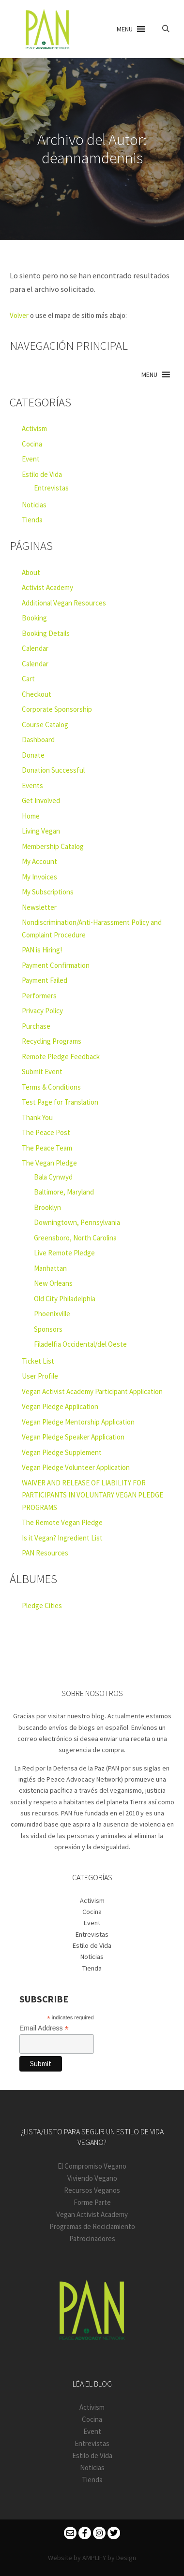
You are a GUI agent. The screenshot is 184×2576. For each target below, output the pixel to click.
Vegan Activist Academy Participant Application (92, 1391)
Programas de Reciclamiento (92, 2226)
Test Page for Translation (60, 1102)
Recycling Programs (51, 1041)
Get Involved (41, 800)
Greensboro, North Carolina (75, 1237)
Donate (33, 755)
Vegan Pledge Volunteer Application (76, 1467)
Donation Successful (53, 770)
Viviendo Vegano (92, 2178)
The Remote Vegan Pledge (62, 1522)
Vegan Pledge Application (60, 1406)
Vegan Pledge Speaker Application (73, 1436)
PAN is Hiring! (42, 949)
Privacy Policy (42, 1010)
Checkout (36, 694)
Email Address (44, 2028)
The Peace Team (47, 1147)
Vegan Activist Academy (92, 2214)
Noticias (34, 504)
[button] (125, 29)
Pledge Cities (42, 1605)
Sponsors (48, 1329)
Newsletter (39, 907)
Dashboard (38, 739)
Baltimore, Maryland (64, 1191)
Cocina (32, 443)
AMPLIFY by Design (109, 2557)
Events (32, 785)
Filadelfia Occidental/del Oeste (80, 1344)
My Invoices (39, 876)
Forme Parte (92, 2202)
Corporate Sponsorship (57, 709)
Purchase (36, 1026)
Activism (34, 428)
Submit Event (42, 1071)
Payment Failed (44, 980)
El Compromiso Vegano (92, 2166)
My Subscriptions (48, 891)
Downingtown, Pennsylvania (77, 1222)
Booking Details (46, 633)
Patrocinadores (92, 2238)
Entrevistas (51, 487)
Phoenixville (52, 1313)
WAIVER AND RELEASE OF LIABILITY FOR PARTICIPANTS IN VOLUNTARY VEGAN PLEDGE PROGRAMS (92, 1495)
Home (31, 815)
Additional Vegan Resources (64, 602)
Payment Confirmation (56, 965)
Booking (34, 617)
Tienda (32, 519)
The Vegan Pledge (49, 1162)
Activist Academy (47, 587)
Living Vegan (41, 830)
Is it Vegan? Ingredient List (62, 1537)
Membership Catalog (53, 846)
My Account (39, 861)
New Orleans (53, 1283)
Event (31, 458)
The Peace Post (46, 1132)
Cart (28, 678)
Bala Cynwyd (53, 1176)
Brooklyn (47, 1207)
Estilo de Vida (42, 474)
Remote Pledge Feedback (61, 1056)
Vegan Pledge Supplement (62, 1452)
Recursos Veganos (92, 2190)
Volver (19, 315)
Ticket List (38, 1361)
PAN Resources (45, 1552)
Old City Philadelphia (64, 1298)
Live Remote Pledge (64, 1252)
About (31, 572)
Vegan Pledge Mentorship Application (78, 1421)
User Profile (40, 1376)
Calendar (35, 648)
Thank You (37, 1117)
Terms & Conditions (51, 1087)
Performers (39, 995)
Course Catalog (45, 724)
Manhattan (50, 1268)
